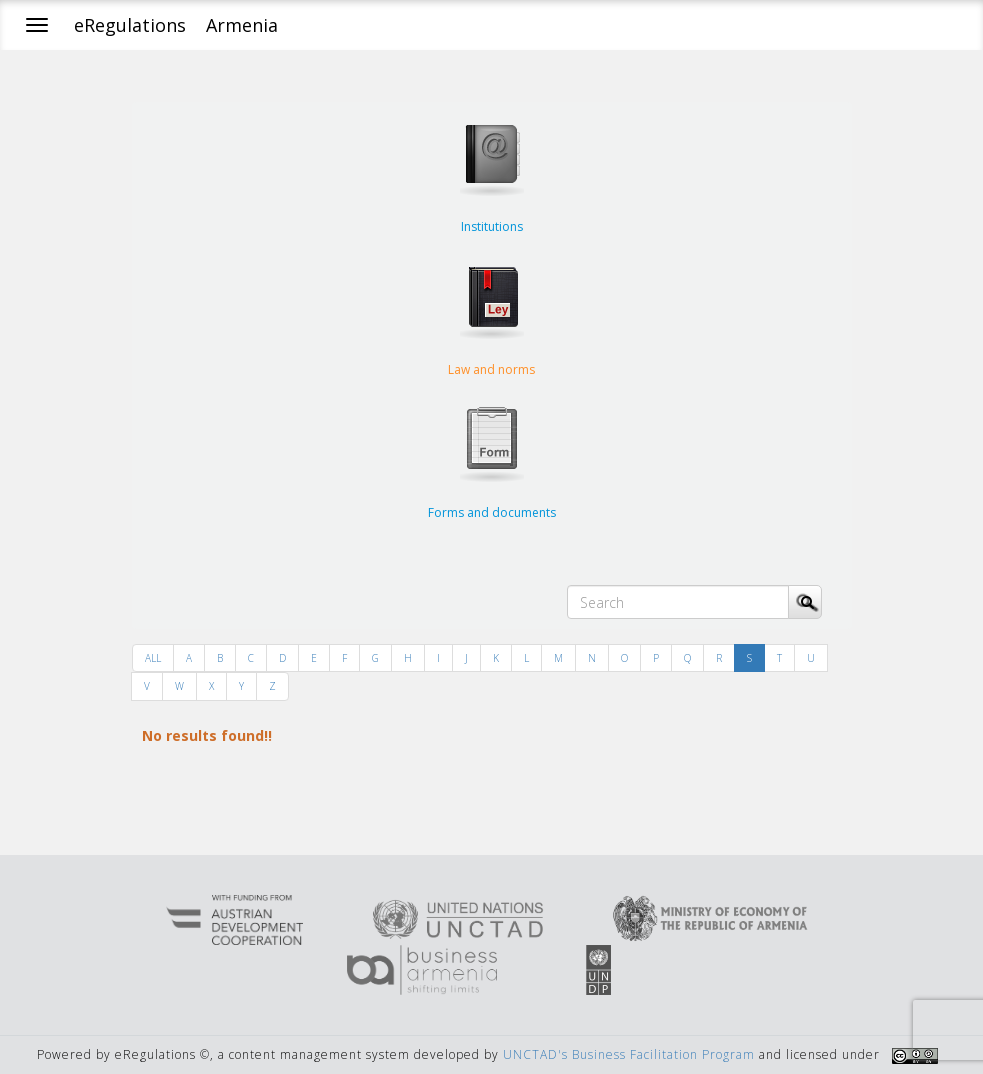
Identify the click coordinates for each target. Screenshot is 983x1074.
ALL (153, 658)
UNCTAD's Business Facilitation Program (629, 1054)
